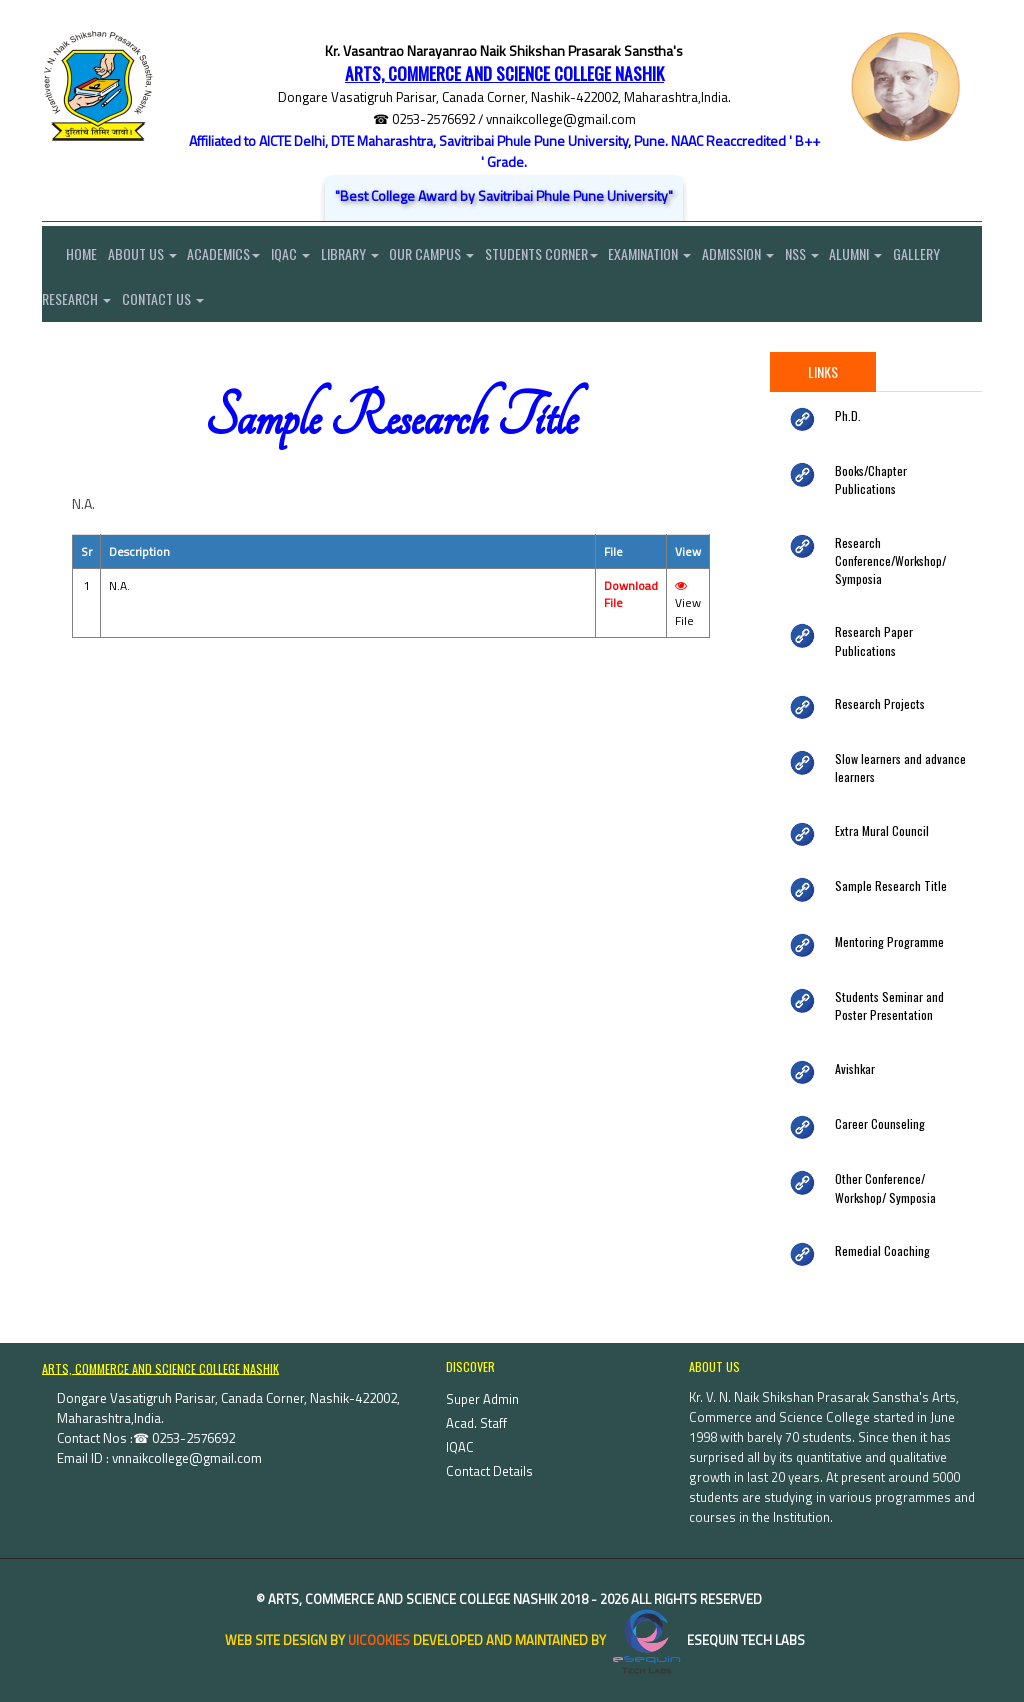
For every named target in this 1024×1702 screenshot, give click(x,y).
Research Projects (874, 676)
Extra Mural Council (878, 800)
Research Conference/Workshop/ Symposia (884, 552)
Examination (680, 256)
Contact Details (489, 1434)
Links (823, 381)
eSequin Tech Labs (707, 1603)
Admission (773, 256)
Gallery (65, 306)
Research (138, 306)
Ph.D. (846, 425)
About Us (146, 256)
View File (688, 615)
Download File (631, 605)
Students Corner (567, 256)
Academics (232, 256)
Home (69, 256)
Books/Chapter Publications (895, 481)
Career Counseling (875, 1089)
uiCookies (379, 1603)
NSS (841, 256)
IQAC (303, 256)
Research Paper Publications (898, 621)
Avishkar (854, 1034)
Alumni (899, 256)
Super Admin (482, 1362)
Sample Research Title (885, 855)
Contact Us (229, 306)
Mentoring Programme (885, 910)
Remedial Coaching (878, 1213)
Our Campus (453, 256)
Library (367, 256)
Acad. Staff (476, 1386)
